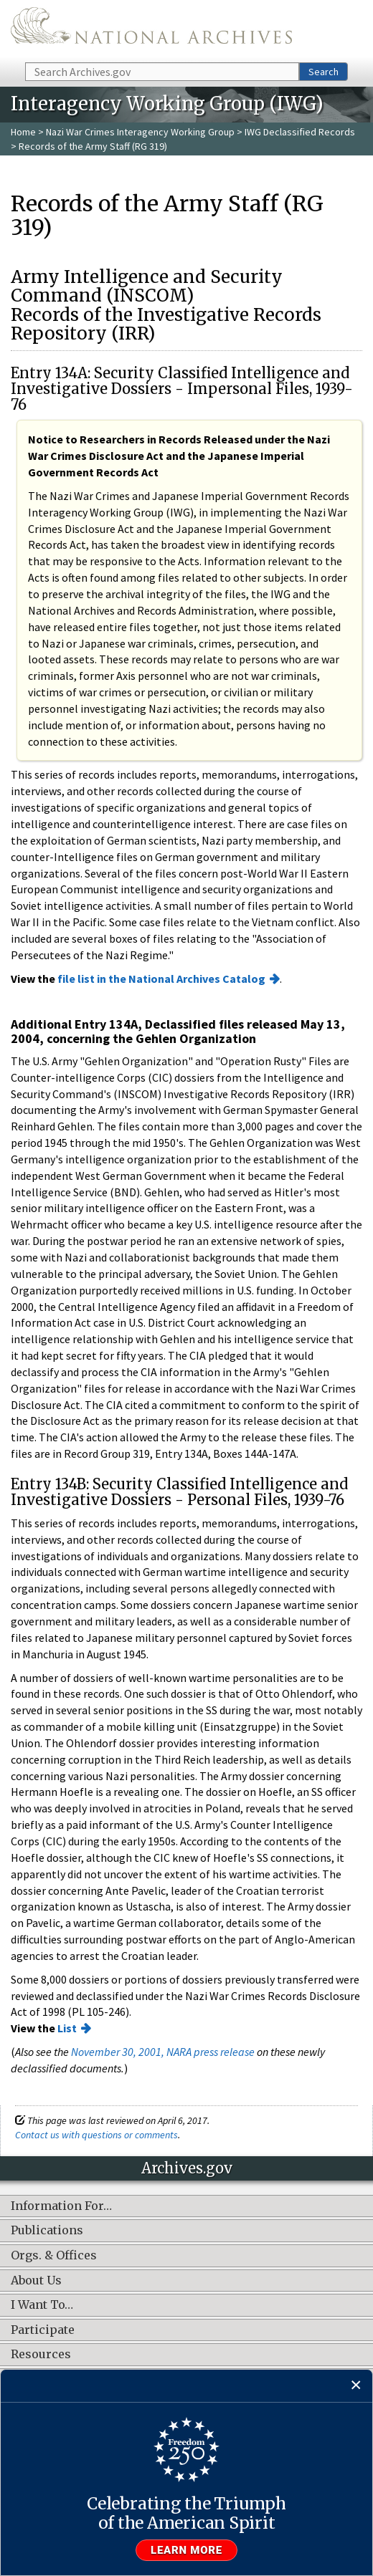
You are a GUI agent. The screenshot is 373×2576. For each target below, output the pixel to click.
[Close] (356, 2386)
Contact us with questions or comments (96, 2134)
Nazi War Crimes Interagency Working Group (140, 131)
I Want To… (42, 2305)
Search (323, 71)
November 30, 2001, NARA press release (163, 2051)
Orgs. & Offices (54, 2255)
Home (23, 131)
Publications (47, 2230)
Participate (43, 2330)
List (67, 2028)
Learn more (186, 2550)
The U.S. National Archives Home (151, 30)
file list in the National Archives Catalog (161, 978)
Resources (41, 2354)
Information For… (61, 2206)
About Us (36, 2280)
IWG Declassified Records (300, 131)
